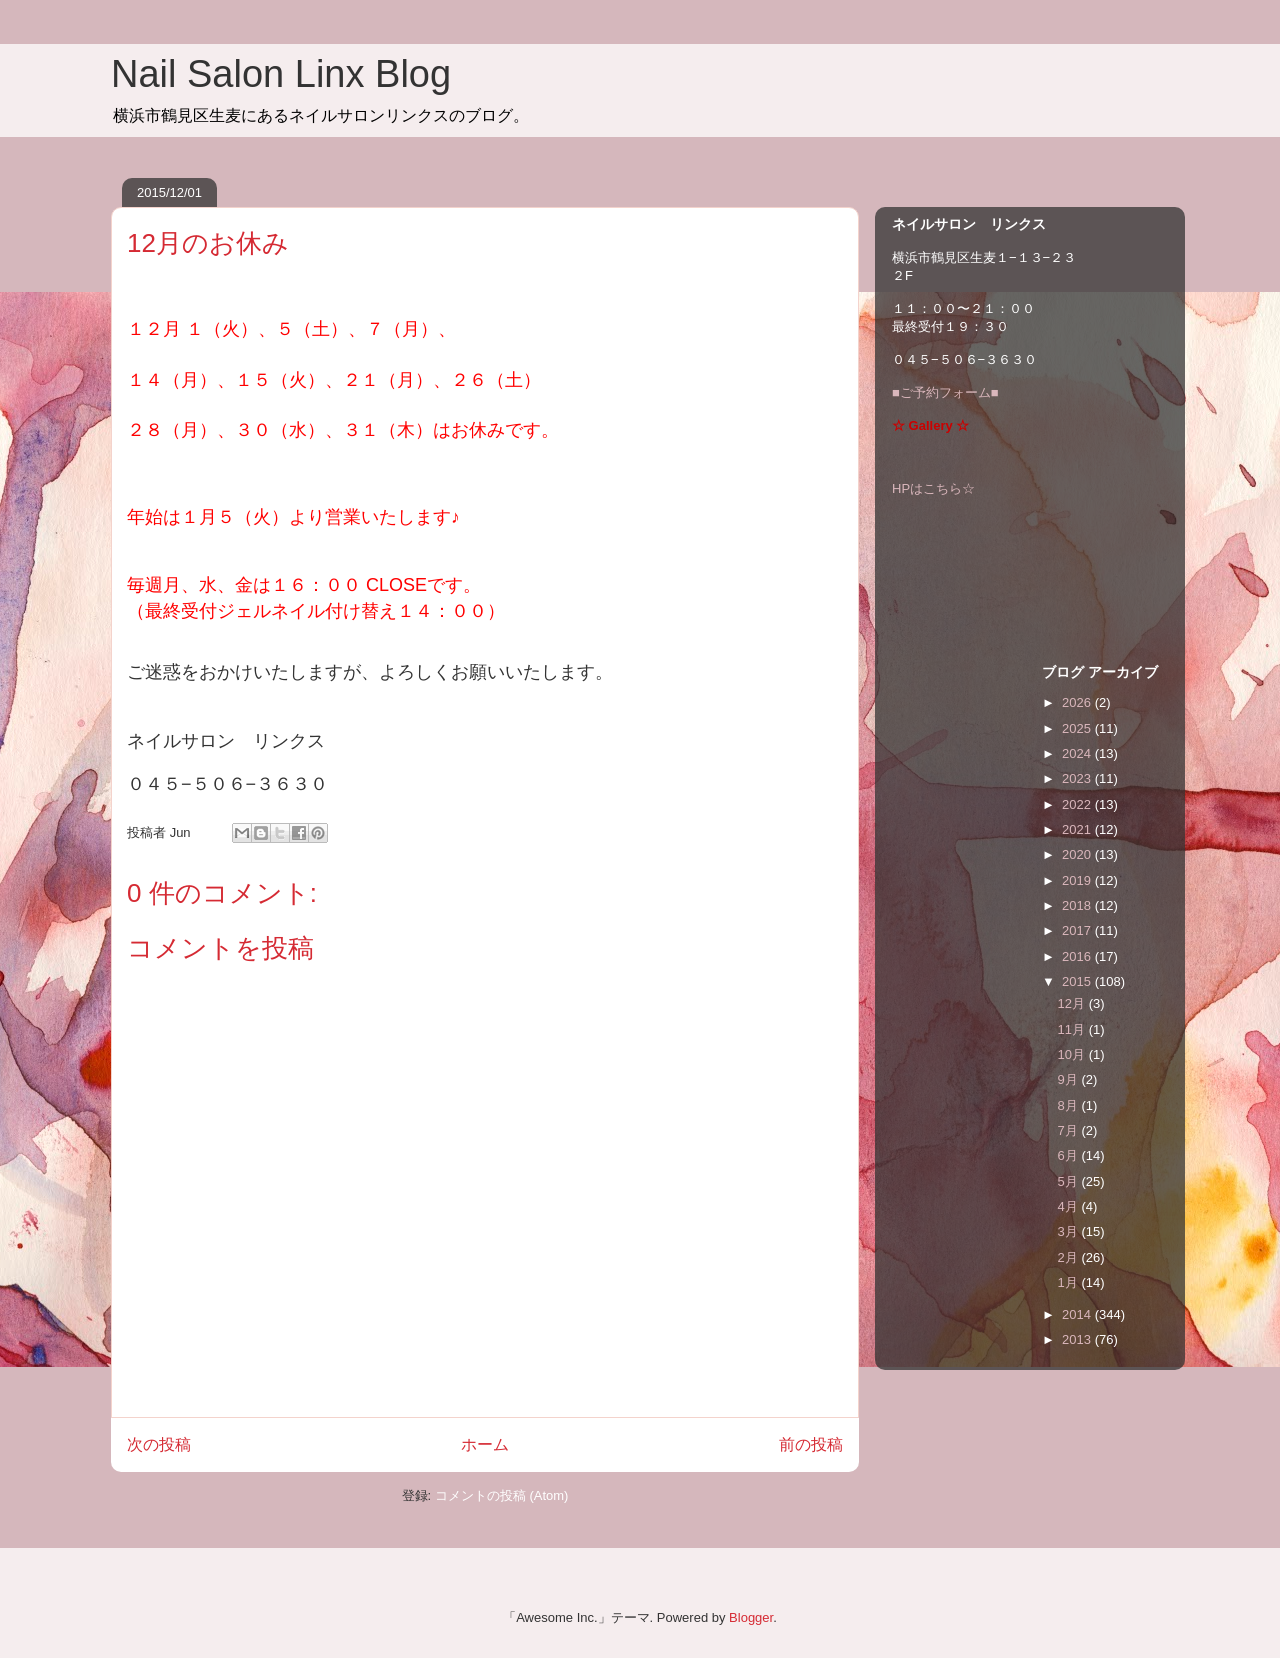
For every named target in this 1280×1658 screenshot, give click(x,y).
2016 (1078, 956)
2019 (1078, 880)
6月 (1070, 1155)
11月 (1073, 1029)
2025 (1078, 728)
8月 (1070, 1105)
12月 (1073, 1003)
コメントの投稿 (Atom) (502, 1495)
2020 (1078, 854)
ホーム (485, 1444)
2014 (1078, 1314)
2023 (1078, 778)
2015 (1078, 981)
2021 (1078, 829)
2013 (1078, 1339)
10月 (1073, 1054)
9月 (1070, 1079)
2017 (1078, 930)
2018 (1078, 905)
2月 (1070, 1257)
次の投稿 (159, 1444)
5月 (1070, 1181)
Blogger (751, 1617)
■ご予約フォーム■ (945, 392)
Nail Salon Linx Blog (281, 74)
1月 (1070, 1282)
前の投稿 (811, 1444)
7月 (1070, 1130)
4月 (1070, 1206)
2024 (1078, 753)
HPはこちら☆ (933, 488)
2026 (1078, 702)
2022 (1078, 804)
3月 (1070, 1231)
